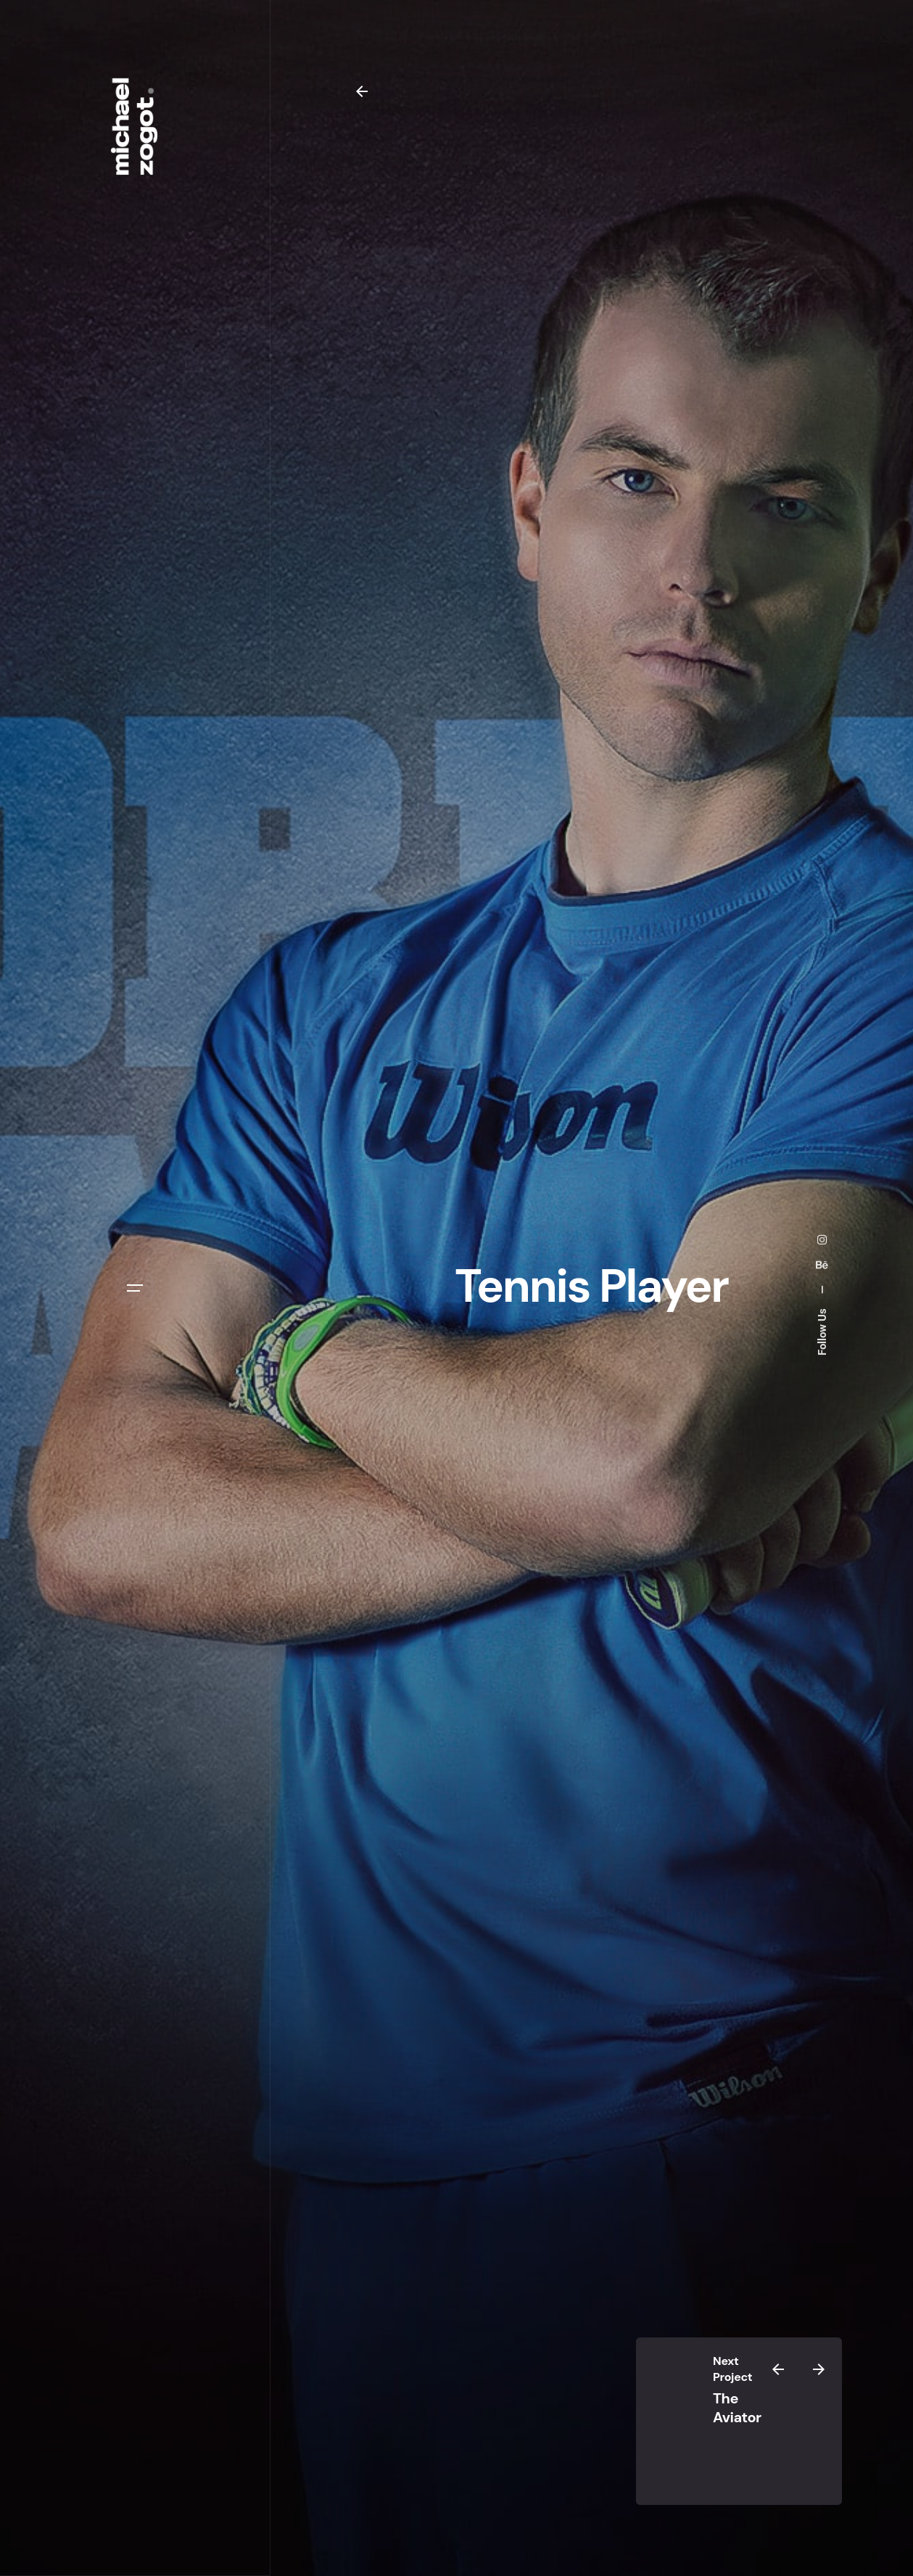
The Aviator (737, 2408)
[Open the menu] (135, 1288)
